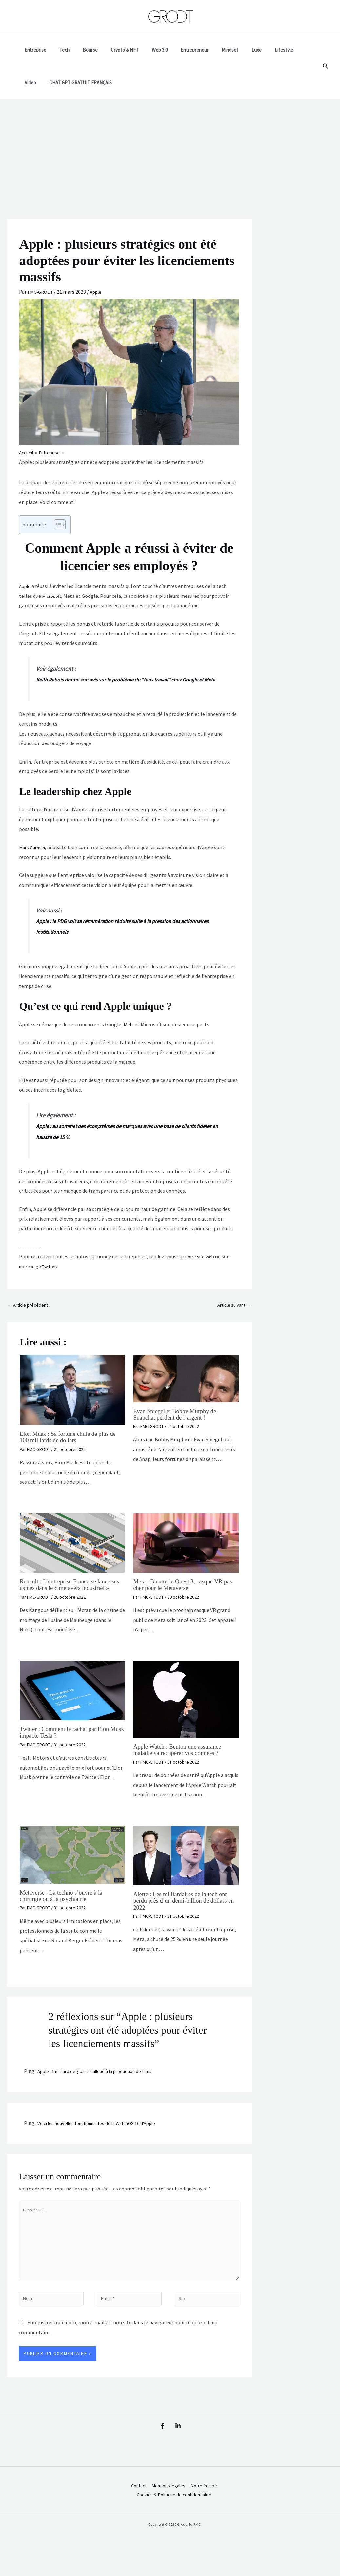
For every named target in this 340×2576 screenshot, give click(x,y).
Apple (99, 291)
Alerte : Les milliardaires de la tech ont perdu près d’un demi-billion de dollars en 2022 (184, 1918)
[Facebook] (159, 2452)
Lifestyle (256, 50)
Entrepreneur (176, 50)
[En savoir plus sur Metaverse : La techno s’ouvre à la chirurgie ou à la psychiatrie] (72, 1872)
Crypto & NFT (113, 50)
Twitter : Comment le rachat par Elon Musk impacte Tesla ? (69, 1750)
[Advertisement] (170, 149)
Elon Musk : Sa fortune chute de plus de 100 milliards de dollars (72, 1449)
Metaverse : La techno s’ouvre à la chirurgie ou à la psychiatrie (65, 1913)
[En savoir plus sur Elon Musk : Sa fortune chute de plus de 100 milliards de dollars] (72, 1401)
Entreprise (34, 50)
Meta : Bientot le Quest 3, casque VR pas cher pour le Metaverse (182, 1596)
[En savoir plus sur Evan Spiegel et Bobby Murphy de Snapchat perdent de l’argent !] (185, 1389)
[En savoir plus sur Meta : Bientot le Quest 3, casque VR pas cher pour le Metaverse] (185, 1554)
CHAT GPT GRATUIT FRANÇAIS (54, 82)
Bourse (82, 50)
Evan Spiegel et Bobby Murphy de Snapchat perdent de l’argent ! (178, 1426)
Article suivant (231, 1316)
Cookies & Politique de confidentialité (172, 2522)
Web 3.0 (145, 50)
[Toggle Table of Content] (56, 524)
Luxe (232, 50)
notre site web (201, 1267)
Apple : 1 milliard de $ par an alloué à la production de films (102, 2088)
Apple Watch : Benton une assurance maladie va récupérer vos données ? (181, 1767)
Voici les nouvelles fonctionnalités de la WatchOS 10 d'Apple (104, 2140)
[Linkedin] (181, 2452)
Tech (59, 50)
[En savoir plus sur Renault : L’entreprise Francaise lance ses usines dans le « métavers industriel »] (72, 1554)
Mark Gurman (34, 858)
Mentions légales (166, 2512)
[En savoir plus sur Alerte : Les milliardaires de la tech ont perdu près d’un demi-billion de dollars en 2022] (185, 1873)
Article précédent (29, 1316)
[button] (326, 66)
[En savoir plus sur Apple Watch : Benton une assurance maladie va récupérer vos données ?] (185, 1716)
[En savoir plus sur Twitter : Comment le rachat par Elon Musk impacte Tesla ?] (72, 1708)
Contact (133, 2512)
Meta (129, 1035)
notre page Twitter (40, 1276)
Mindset (208, 50)
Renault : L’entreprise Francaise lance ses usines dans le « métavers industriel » (69, 1599)
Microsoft (52, 596)
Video (281, 50)
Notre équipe (205, 2512)
